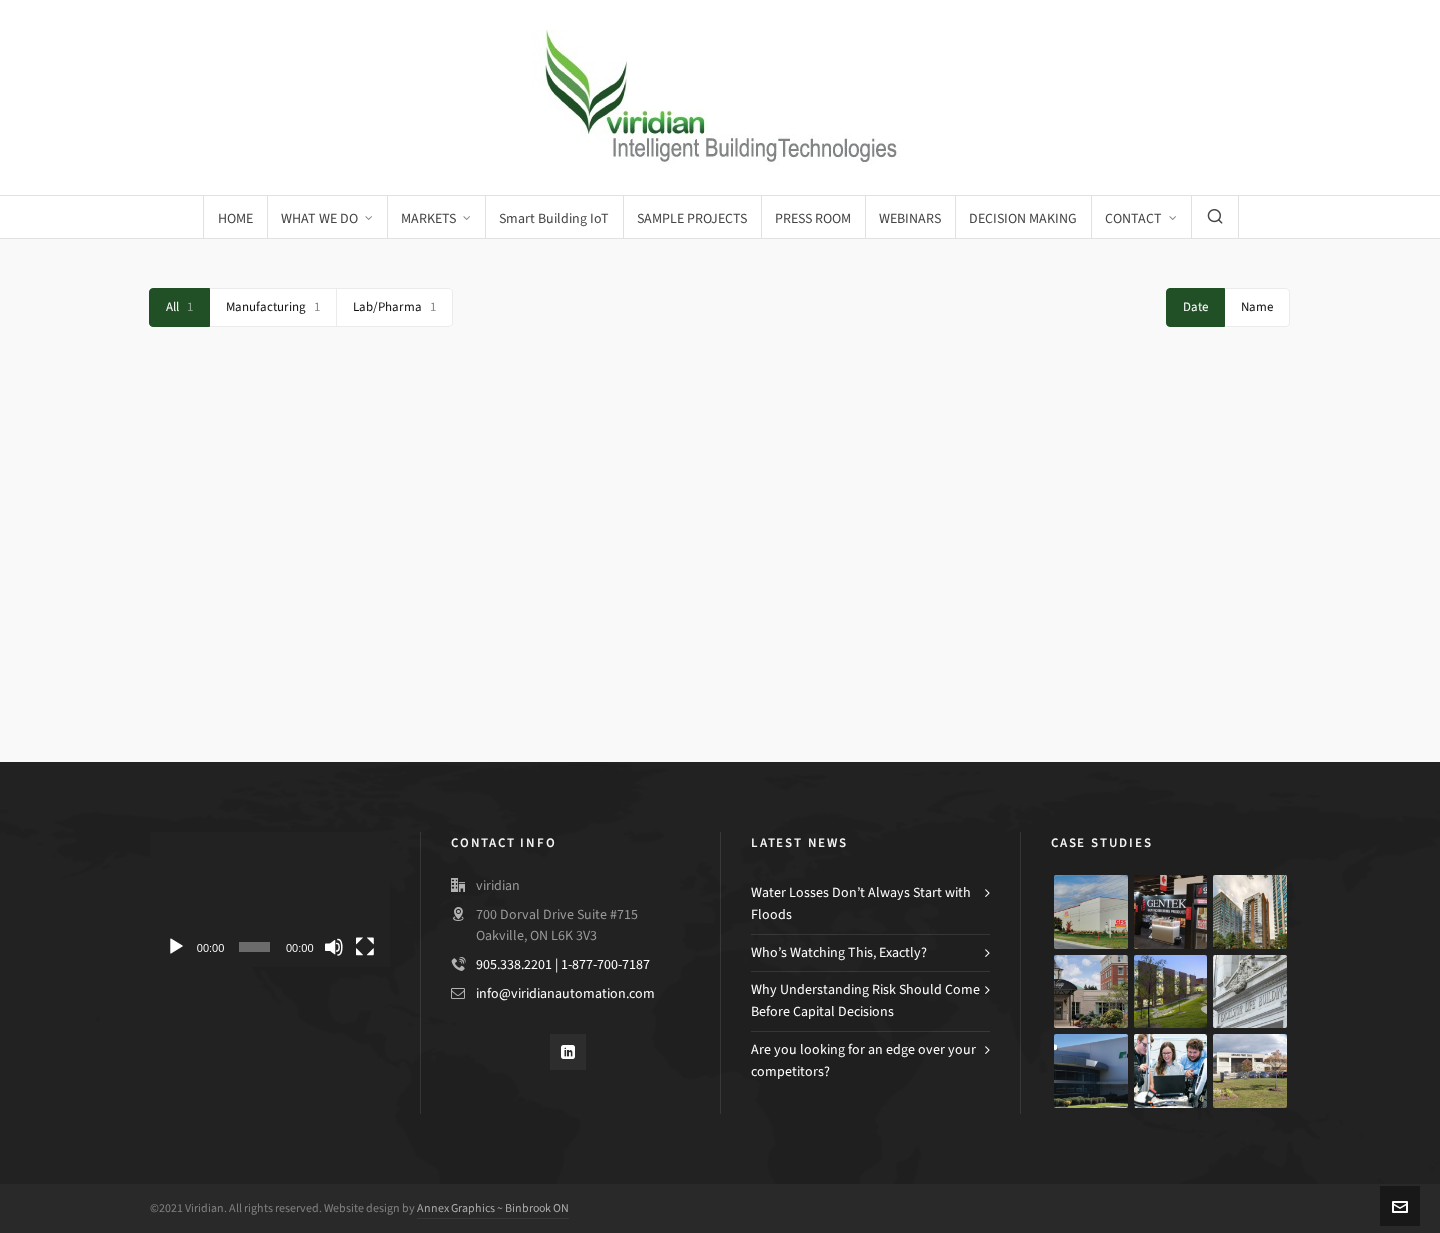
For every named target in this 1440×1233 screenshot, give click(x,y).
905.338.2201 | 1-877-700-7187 (563, 964)
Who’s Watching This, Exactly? (839, 952)
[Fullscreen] (365, 947)
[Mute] (334, 947)
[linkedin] (568, 1052)
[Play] (176, 947)
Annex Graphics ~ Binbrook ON (493, 1208)
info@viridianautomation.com (565, 993)
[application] (270, 899)
